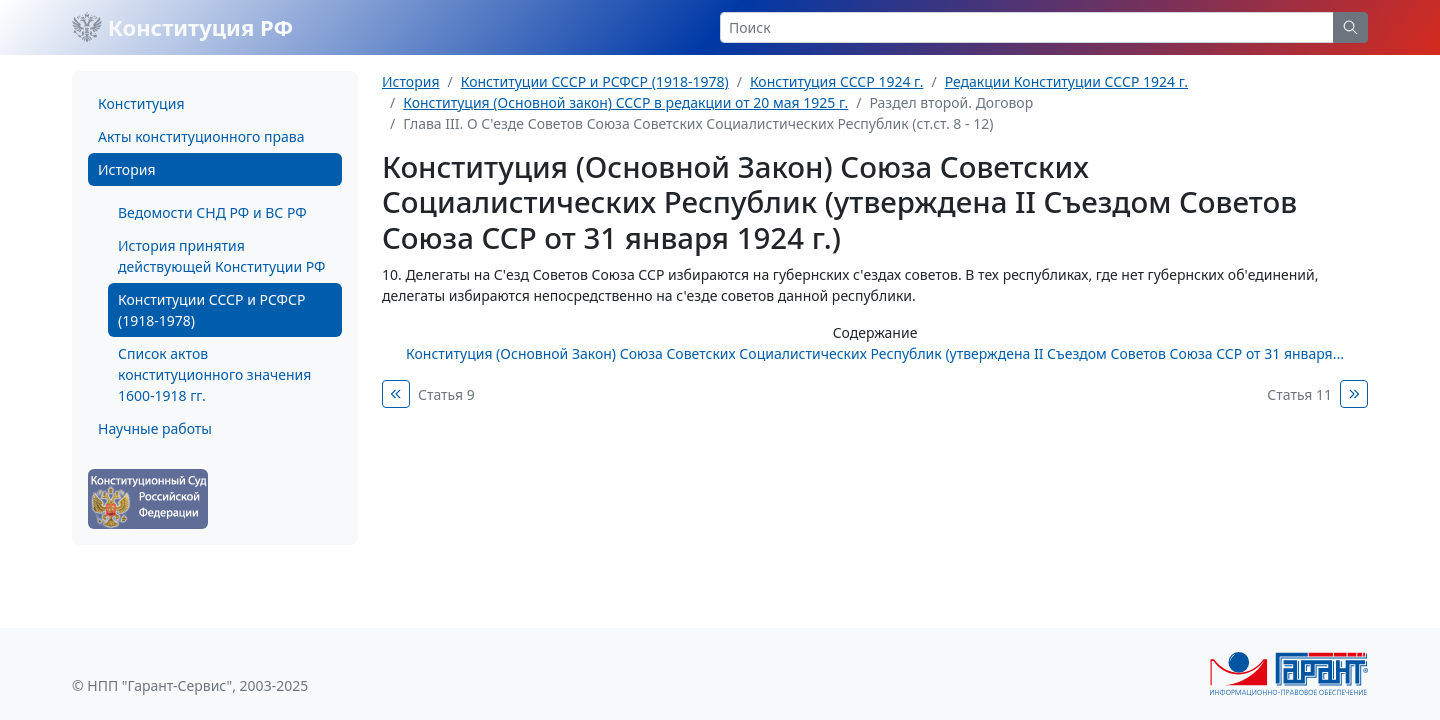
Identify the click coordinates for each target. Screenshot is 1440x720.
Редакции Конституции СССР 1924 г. (1066, 81)
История (126, 169)
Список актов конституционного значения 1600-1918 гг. (214, 374)
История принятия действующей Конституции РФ (221, 256)
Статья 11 (1299, 394)
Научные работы (155, 428)
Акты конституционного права (201, 136)
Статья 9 (446, 394)
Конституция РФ (182, 27)
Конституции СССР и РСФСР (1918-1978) (211, 310)
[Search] (1027, 27)
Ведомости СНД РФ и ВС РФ (212, 212)
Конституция (141, 103)
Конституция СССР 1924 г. (837, 81)
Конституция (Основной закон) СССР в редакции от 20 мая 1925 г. (625, 102)
